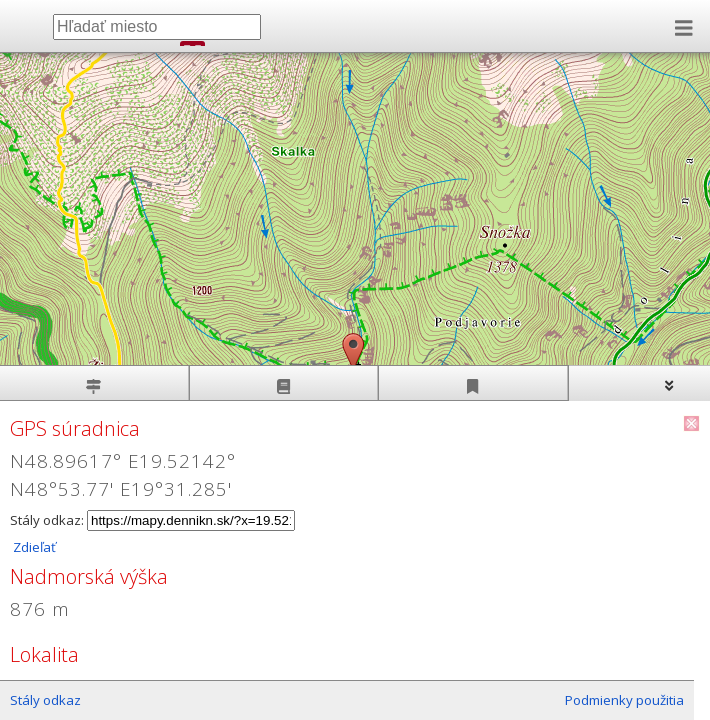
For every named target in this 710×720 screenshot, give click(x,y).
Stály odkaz (45, 700)
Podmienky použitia (624, 700)
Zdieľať (33, 547)
